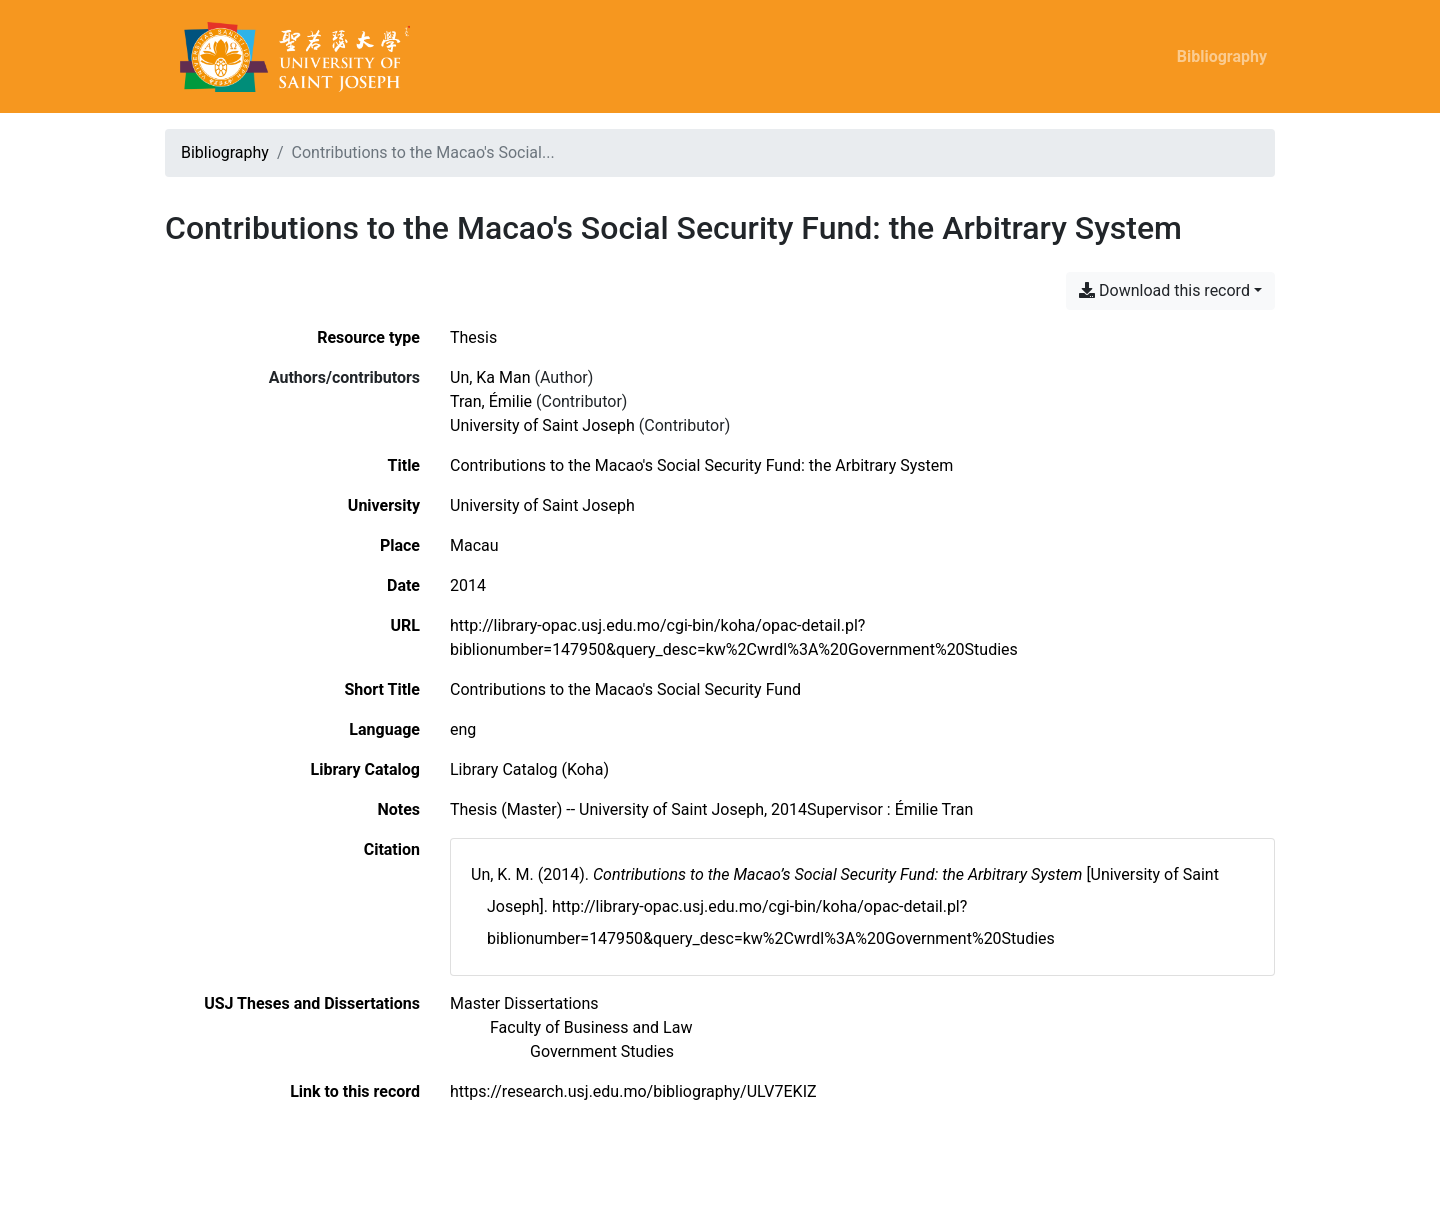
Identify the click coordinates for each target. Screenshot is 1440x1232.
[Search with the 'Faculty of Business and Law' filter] (591, 1027)
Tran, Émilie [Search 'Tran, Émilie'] (491, 401)
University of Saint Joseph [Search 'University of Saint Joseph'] (542, 425)
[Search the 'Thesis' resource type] (473, 337)
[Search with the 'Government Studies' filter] (602, 1051)
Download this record (1164, 290)
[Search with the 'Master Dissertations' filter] (524, 1003)
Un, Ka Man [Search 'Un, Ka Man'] (490, 377)
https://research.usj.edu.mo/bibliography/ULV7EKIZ (633, 1091)
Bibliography (1222, 56)
